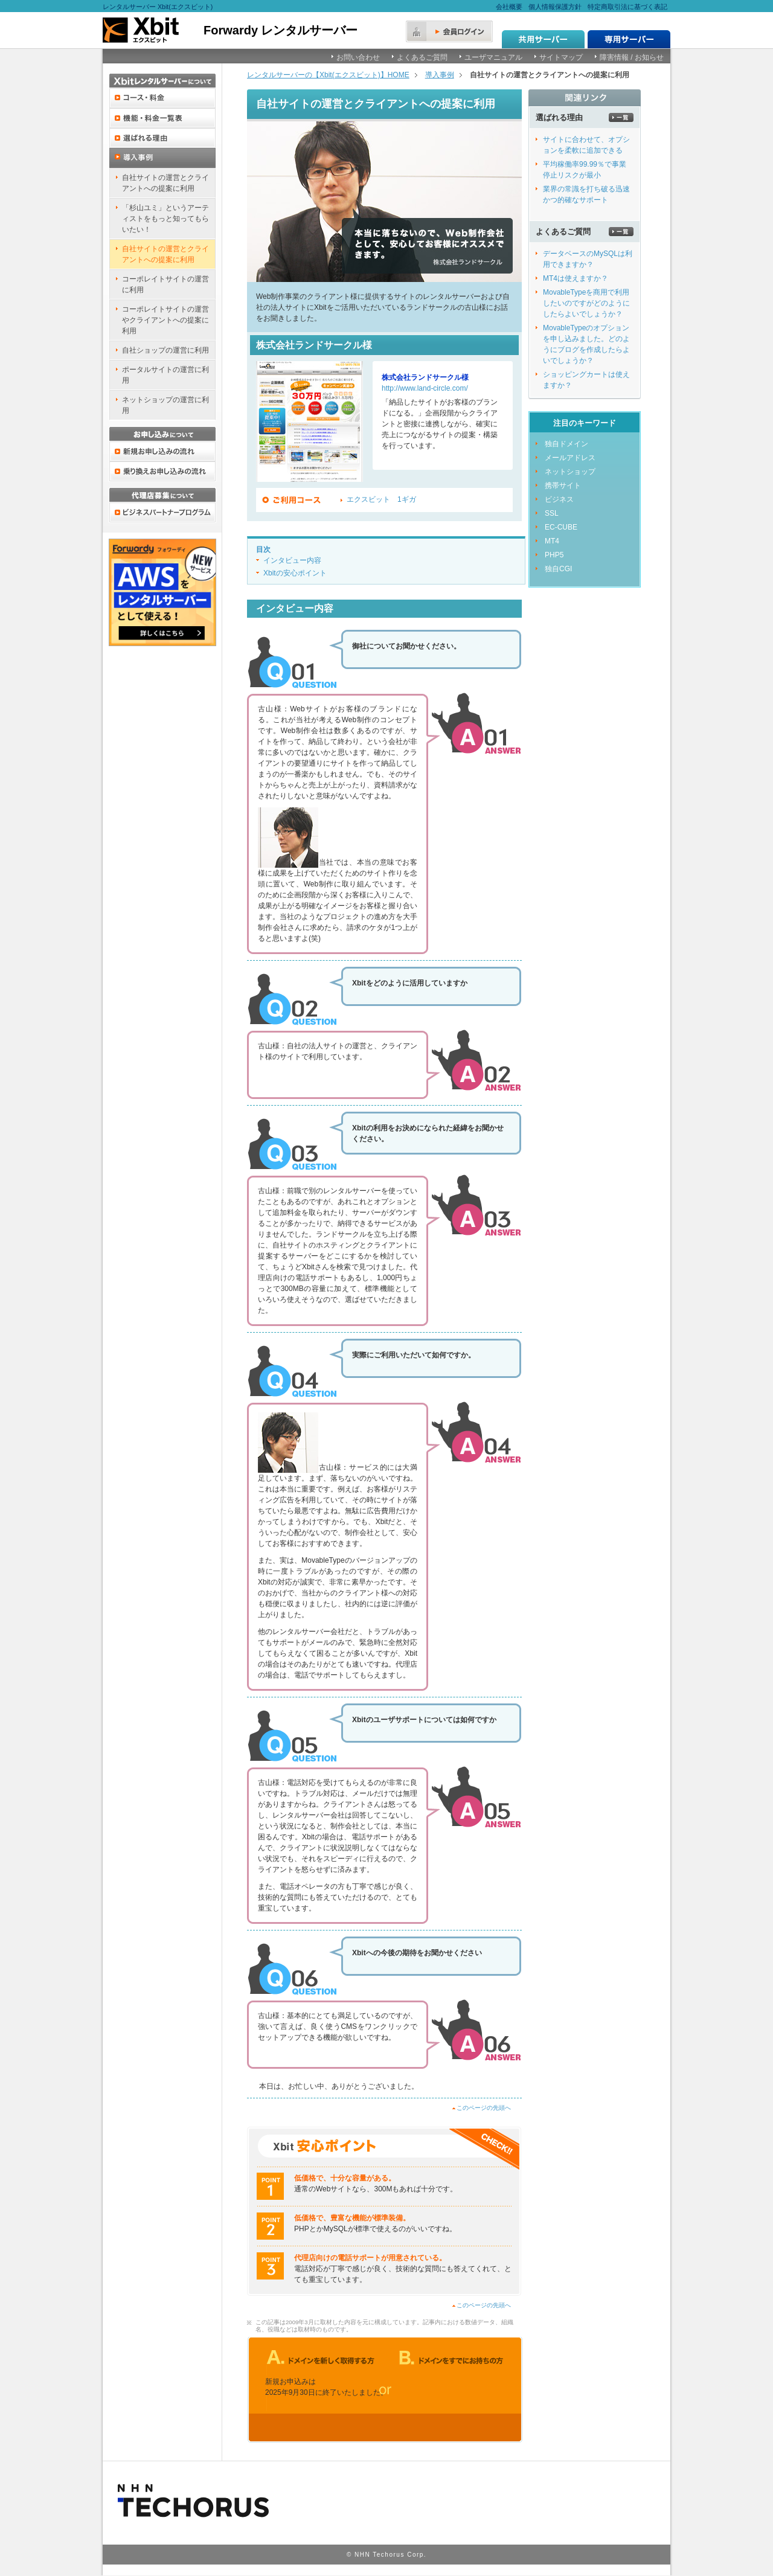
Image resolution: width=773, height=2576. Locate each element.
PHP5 (554, 555)
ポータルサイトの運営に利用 (165, 375)
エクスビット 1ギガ (381, 499)
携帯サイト (563, 485)
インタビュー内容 (292, 560)
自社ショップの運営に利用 (165, 350)
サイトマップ (561, 57)
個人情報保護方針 (555, 6)
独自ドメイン (566, 444)
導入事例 (439, 75)
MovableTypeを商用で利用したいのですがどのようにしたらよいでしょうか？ (586, 303)
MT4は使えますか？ (575, 278)
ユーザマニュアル (493, 57)
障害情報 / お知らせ (632, 57)
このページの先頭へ (484, 2107)
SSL (552, 513)
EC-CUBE (561, 527)
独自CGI (558, 569)
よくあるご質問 (422, 57)
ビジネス (559, 499)
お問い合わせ (358, 57)
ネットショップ (570, 471)
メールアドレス (570, 457)
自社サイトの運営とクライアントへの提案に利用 (165, 183)
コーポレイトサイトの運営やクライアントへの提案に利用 (165, 320)
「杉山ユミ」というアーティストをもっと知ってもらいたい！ (165, 218)
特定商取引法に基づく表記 (627, 6)
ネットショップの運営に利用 (165, 405)
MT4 (552, 541)
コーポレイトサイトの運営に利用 (165, 284)
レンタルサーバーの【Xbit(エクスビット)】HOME (328, 75)
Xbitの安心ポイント (295, 573)
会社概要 (509, 6)
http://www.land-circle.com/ (425, 388)
